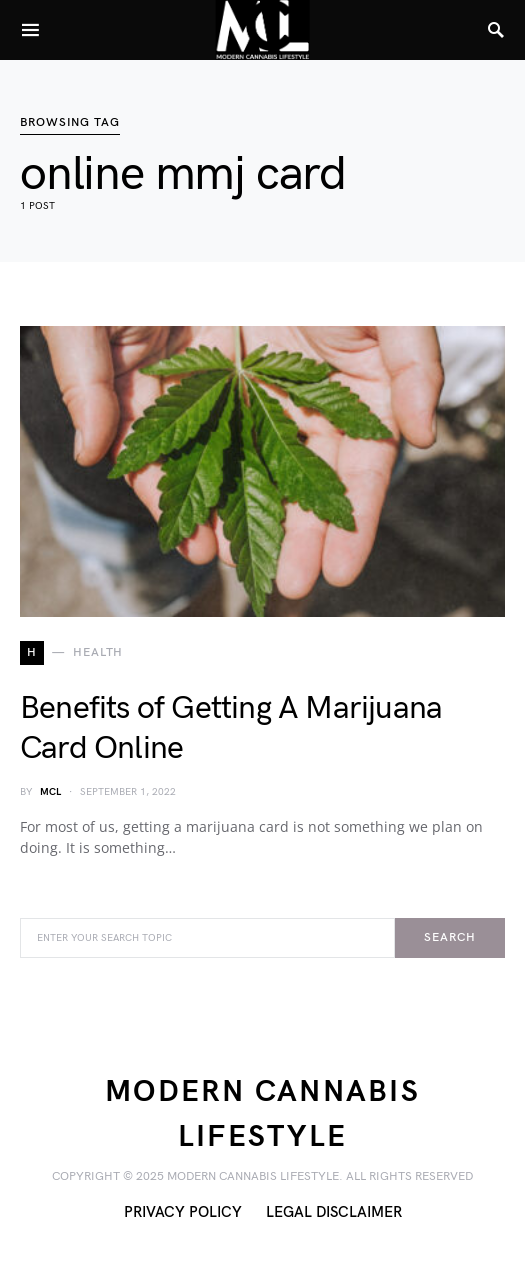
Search (449, 937)
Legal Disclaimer (334, 1212)
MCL (50, 792)
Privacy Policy (183, 1212)
